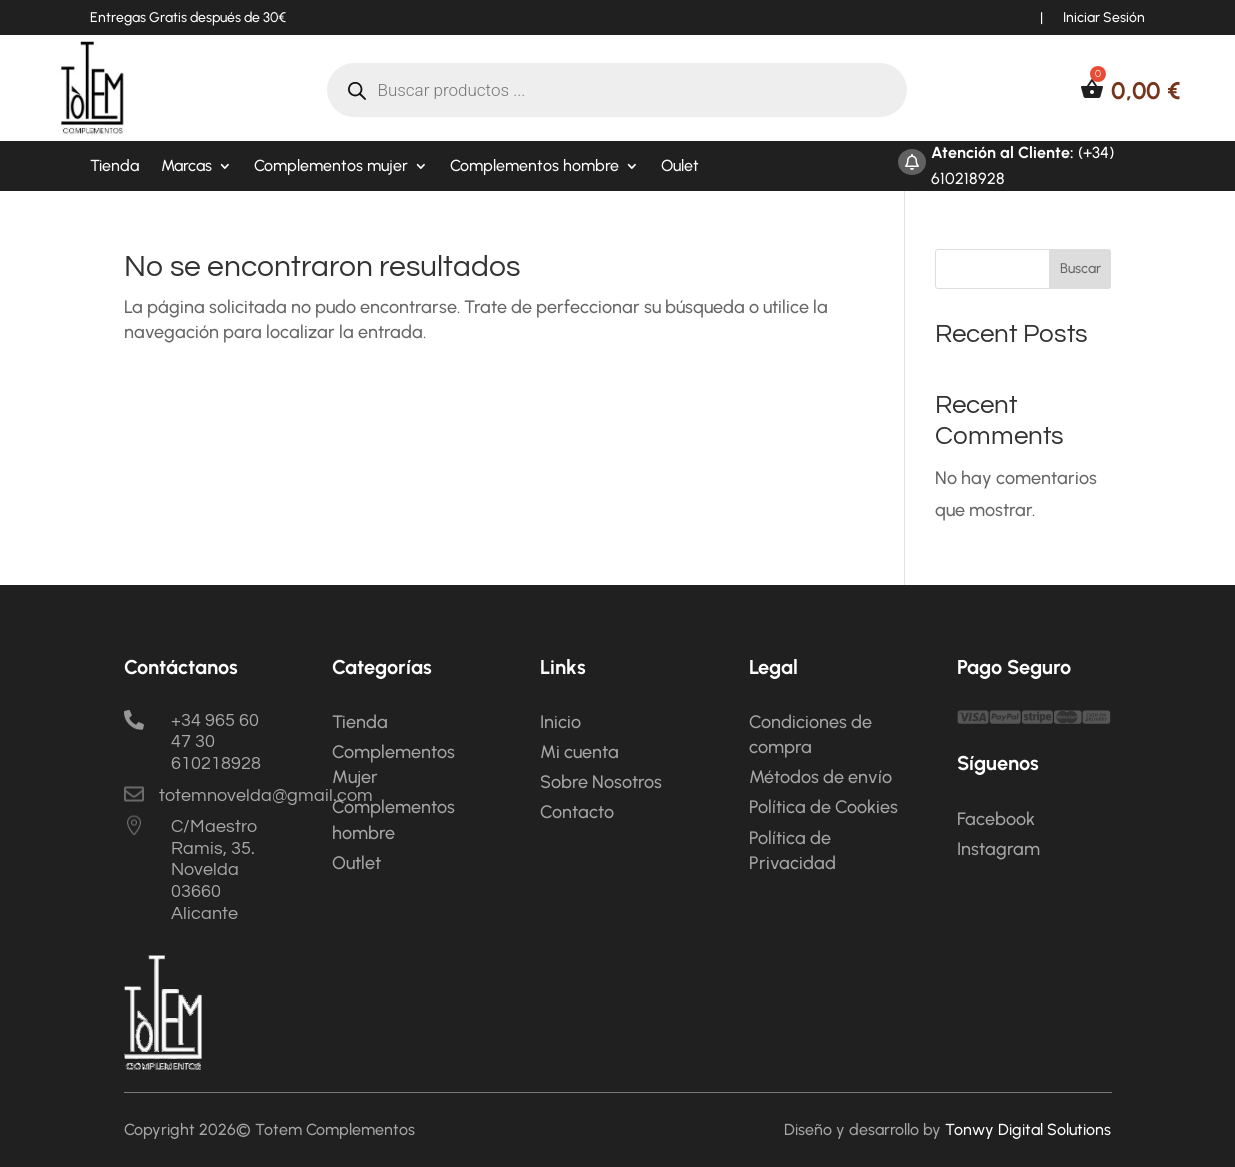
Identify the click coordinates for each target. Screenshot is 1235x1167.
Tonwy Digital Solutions (1028, 1129)
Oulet (680, 167)
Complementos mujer (331, 167)
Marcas (186, 167)
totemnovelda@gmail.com (266, 795)
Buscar (1080, 268)
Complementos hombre (534, 167)
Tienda (114, 167)
